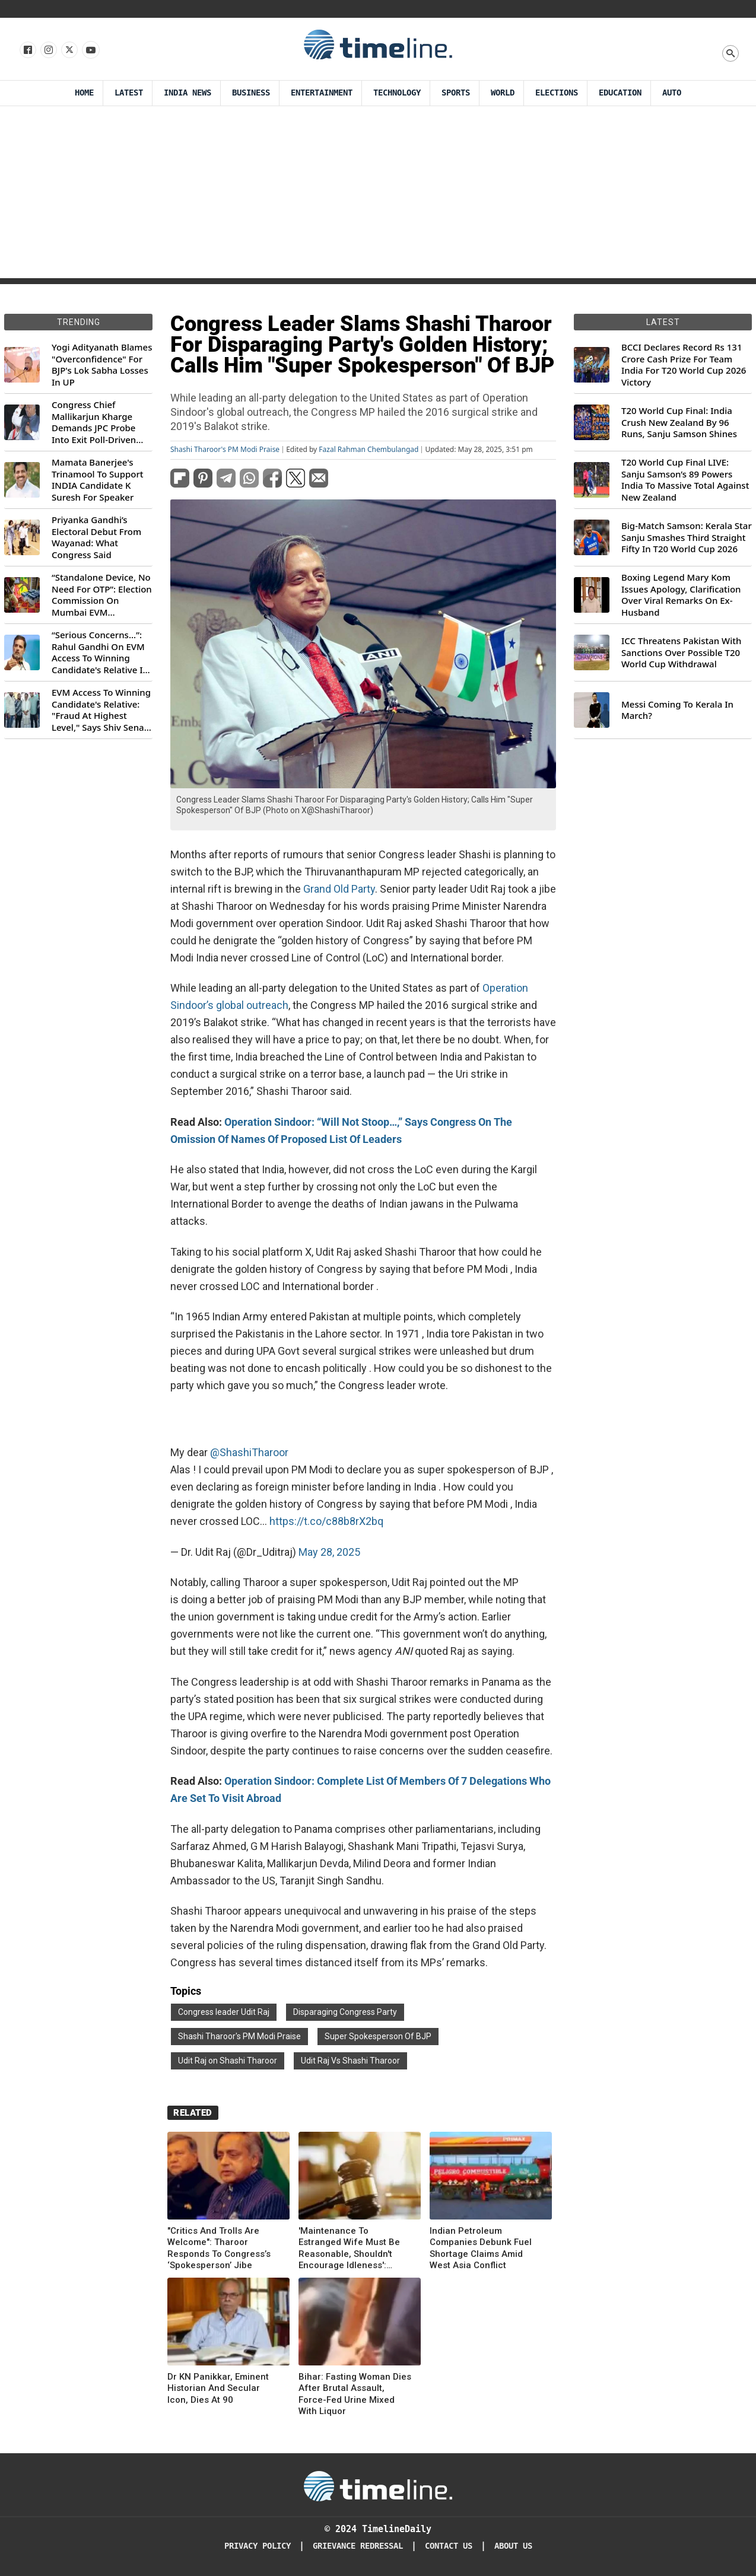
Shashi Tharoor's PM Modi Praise (224, 449)
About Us (513, 2546)
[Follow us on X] (68, 50)
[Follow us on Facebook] (27, 50)
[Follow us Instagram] (48, 50)
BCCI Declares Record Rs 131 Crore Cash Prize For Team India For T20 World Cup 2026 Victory (683, 365)
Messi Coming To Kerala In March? (677, 710)
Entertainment (321, 93)
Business (251, 93)
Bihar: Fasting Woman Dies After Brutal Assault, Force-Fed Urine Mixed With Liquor (354, 2394)
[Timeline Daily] (378, 2485)
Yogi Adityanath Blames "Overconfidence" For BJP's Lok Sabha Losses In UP (102, 365)
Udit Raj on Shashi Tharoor (227, 2060)
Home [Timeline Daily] (84, 93)
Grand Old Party (339, 889)
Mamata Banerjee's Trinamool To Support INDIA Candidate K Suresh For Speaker (98, 480)
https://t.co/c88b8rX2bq (326, 1521)
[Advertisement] (378, 195)
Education (620, 93)
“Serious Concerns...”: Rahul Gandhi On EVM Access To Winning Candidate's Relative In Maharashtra (100, 652)
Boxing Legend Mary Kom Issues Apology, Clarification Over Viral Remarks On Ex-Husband (681, 595)
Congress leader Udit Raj (223, 2012)
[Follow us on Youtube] (90, 50)
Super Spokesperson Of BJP (378, 2036)
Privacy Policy (257, 2546)
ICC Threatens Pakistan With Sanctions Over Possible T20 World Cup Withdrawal (681, 652)
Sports (455, 93)
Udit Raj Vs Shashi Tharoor (350, 2060)
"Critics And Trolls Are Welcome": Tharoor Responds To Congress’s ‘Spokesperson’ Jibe (219, 2248)
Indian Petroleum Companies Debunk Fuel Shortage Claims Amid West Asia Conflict (481, 2248)
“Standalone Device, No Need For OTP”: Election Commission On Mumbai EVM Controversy (102, 595)
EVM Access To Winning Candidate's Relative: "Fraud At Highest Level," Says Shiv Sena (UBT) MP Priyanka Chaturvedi (101, 710)
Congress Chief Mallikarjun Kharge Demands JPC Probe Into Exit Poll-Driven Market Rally (94, 422)
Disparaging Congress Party (345, 2012)
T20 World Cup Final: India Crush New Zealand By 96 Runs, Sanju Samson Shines (679, 422)
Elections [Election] (556, 93)
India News (187, 93)
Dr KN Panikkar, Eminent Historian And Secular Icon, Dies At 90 (218, 2388)
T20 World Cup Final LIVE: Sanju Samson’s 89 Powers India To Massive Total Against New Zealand (685, 480)
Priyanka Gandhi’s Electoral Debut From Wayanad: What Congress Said (96, 537)
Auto (671, 93)
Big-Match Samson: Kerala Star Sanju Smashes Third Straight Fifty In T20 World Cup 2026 (686, 537)
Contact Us (448, 2546)
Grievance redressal (358, 2546)
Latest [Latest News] (129, 93)
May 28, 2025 (329, 1552)
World (502, 93)
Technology (397, 93)
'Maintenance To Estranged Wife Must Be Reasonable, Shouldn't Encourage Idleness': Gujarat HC (349, 2248)
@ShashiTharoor (249, 1452)
